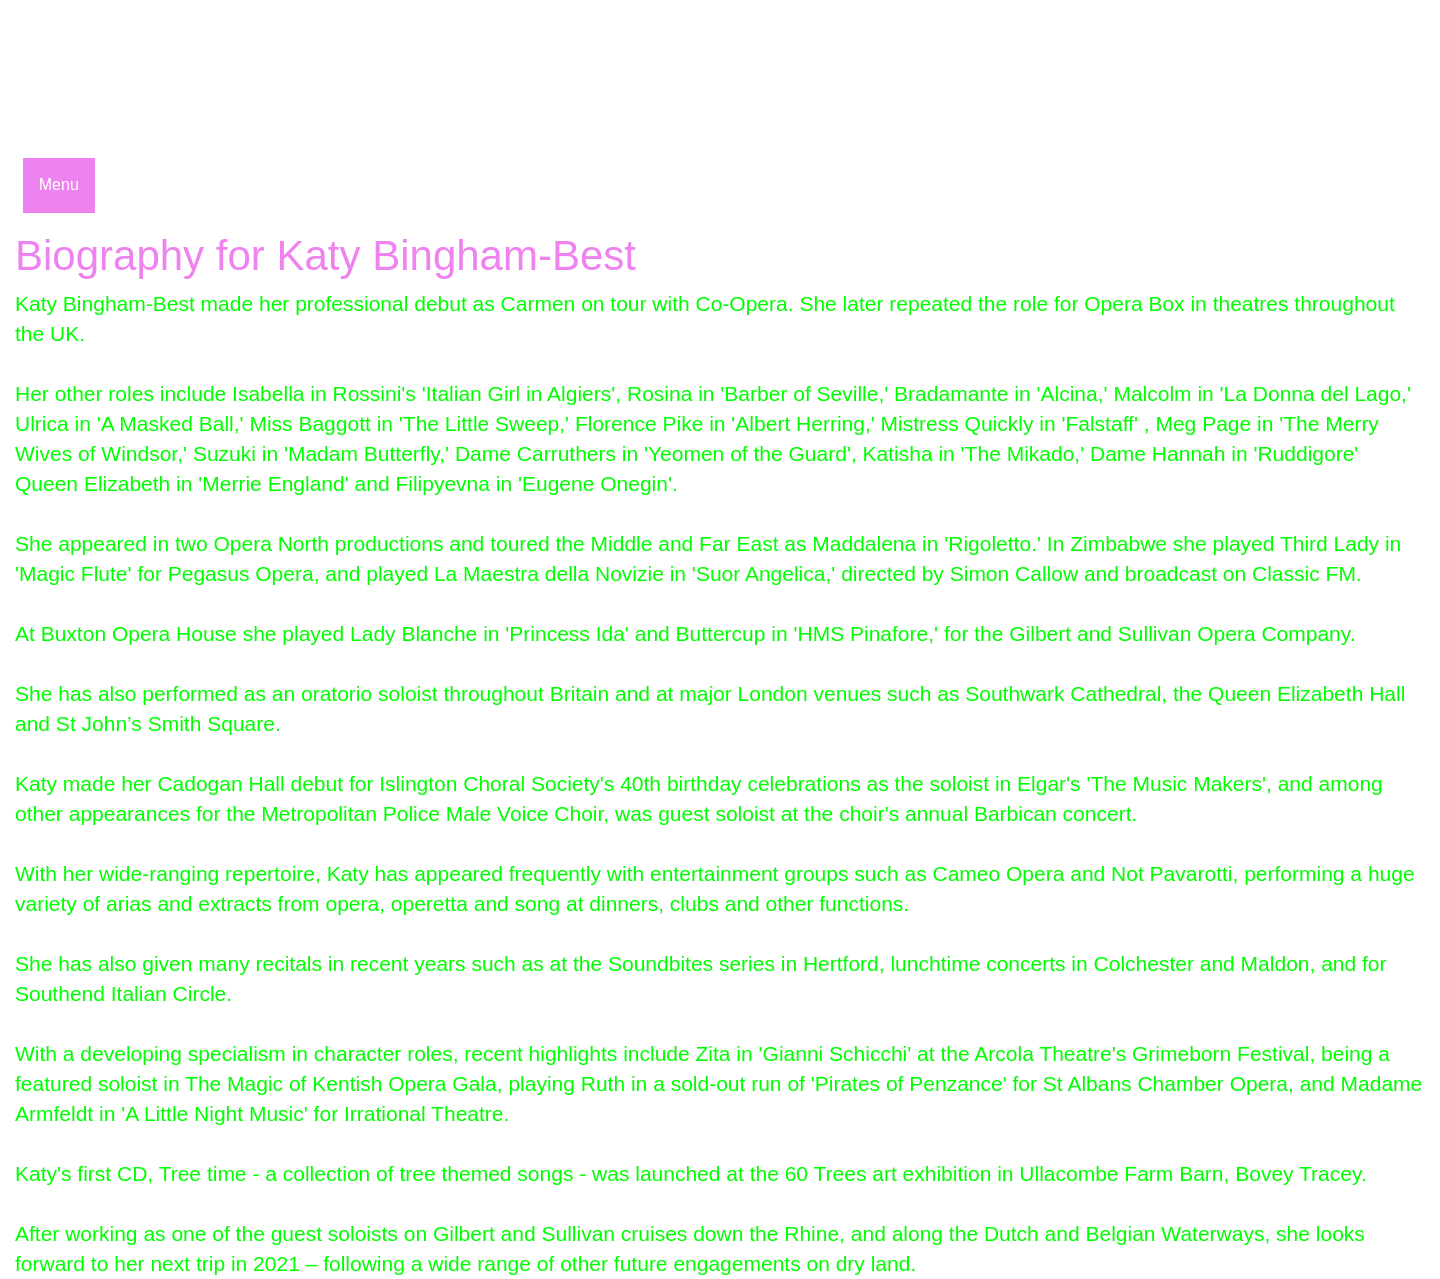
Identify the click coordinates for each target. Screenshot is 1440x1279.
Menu (59, 184)
